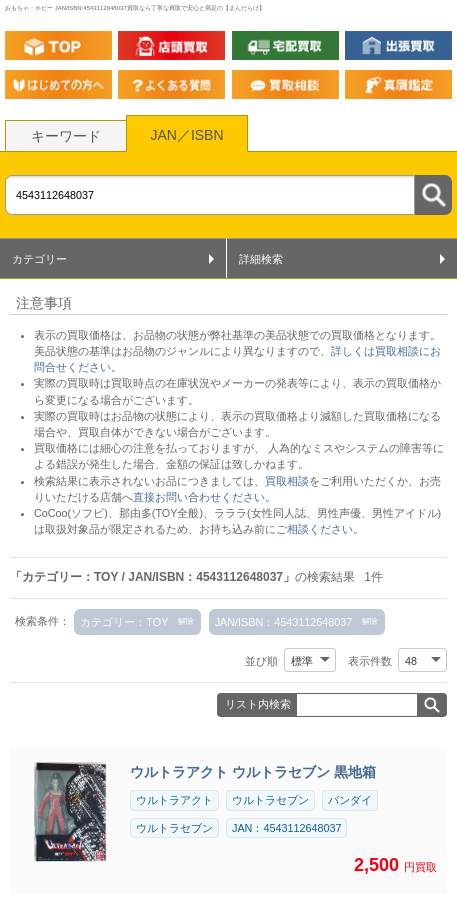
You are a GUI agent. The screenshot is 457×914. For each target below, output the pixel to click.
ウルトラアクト (174, 800)
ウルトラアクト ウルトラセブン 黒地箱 (253, 772)
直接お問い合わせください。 (204, 497)
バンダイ (350, 800)
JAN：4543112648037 (286, 828)
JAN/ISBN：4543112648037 (284, 622)
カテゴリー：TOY (124, 622)
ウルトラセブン (270, 800)
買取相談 (287, 481)
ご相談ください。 (320, 529)
